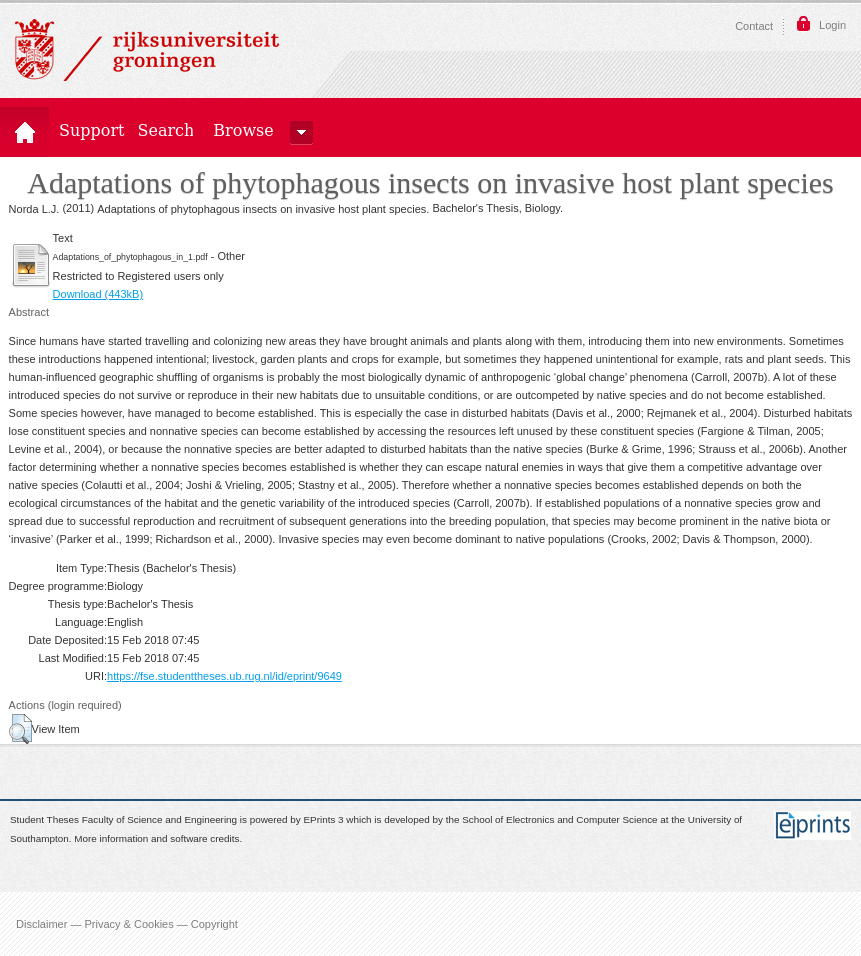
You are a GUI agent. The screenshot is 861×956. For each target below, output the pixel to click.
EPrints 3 (324, 820)
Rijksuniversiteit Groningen (147, 50)
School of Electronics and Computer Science (559, 820)
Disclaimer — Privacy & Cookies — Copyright (127, 924)
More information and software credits (156, 838)
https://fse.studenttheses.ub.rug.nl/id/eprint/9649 (224, 676)
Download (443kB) (98, 294)
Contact (754, 26)
